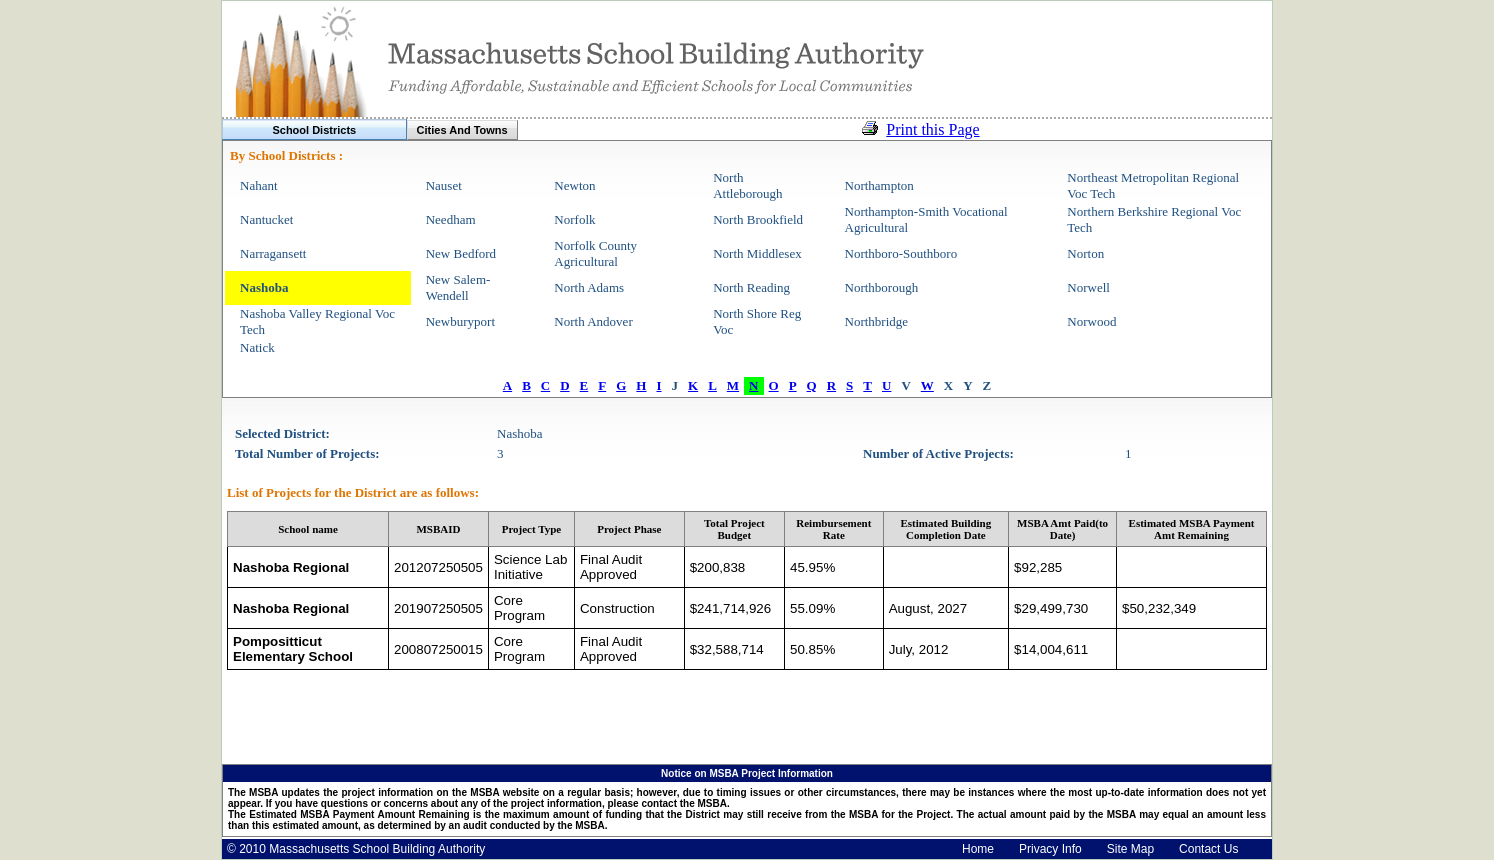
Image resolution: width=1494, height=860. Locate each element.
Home (978, 849)
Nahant (259, 185)
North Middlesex (757, 253)
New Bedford (461, 253)
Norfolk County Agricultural (595, 253)
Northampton (879, 185)
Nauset (444, 185)
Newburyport (460, 321)
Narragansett (273, 253)
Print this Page (932, 129)
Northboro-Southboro (901, 253)
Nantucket (266, 219)
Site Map (1130, 849)
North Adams (589, 287)
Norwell (1088, 287)
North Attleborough (747, 185)
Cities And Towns (462, 130)
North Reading (751, 287)
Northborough (882, 287)
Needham (451, 219)
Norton (1085, 253)
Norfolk (574, 219)
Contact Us (1208, 849)
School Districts (314, 130)
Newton (574, 185)
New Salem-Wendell (458, 287)
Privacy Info (1050, 849)
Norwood (1091, 321)
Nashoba (264, 287)
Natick (257, 347)
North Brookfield (758, 219)
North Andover (593, 321)
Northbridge (877, 321)
